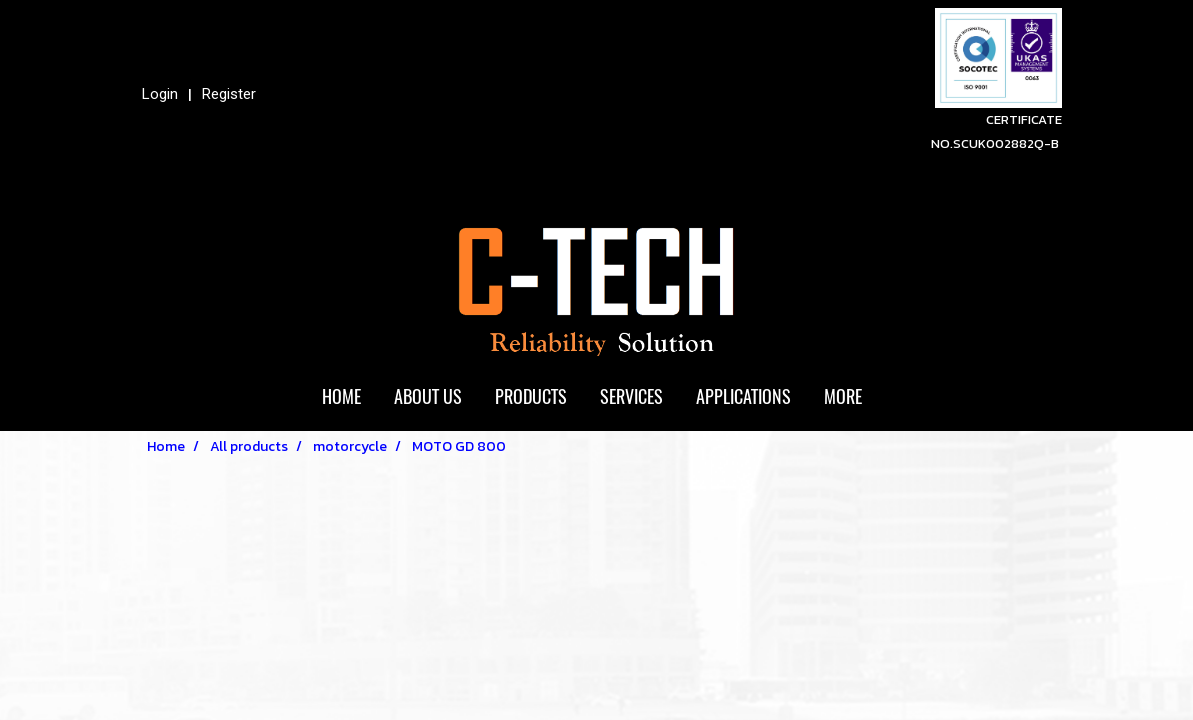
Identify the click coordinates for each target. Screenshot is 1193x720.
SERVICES (631, 396)
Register (229, 94)
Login (160, 94)
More (843, 396)
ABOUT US (428, 396)
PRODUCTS (531, 396)
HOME (341, 396)
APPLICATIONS (743, 396)
